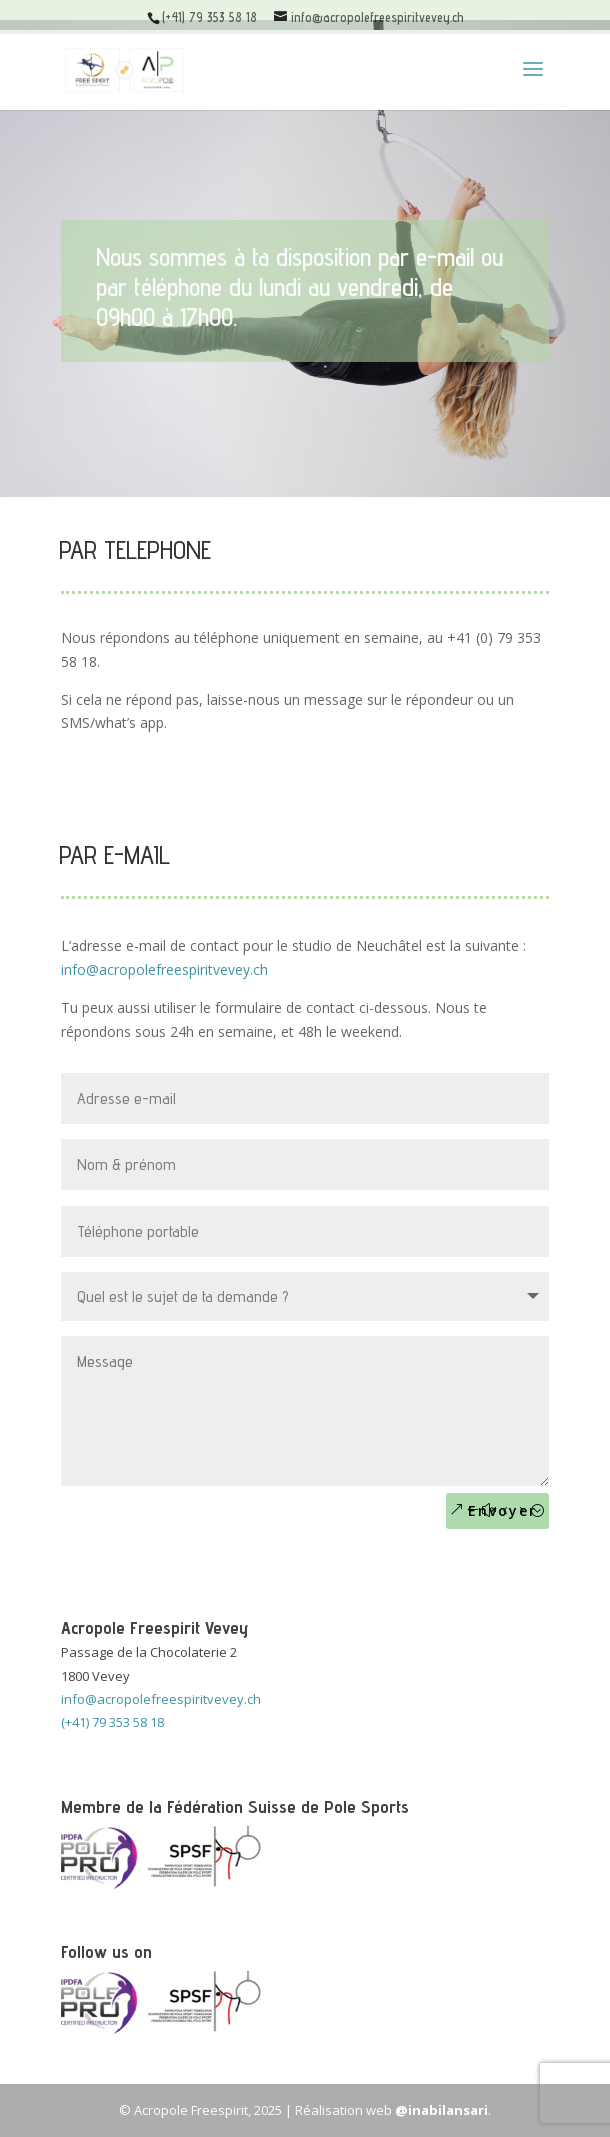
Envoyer (502, 1510)
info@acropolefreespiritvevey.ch (164, 969)
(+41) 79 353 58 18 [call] (112, 1722)
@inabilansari (441, 2110)
